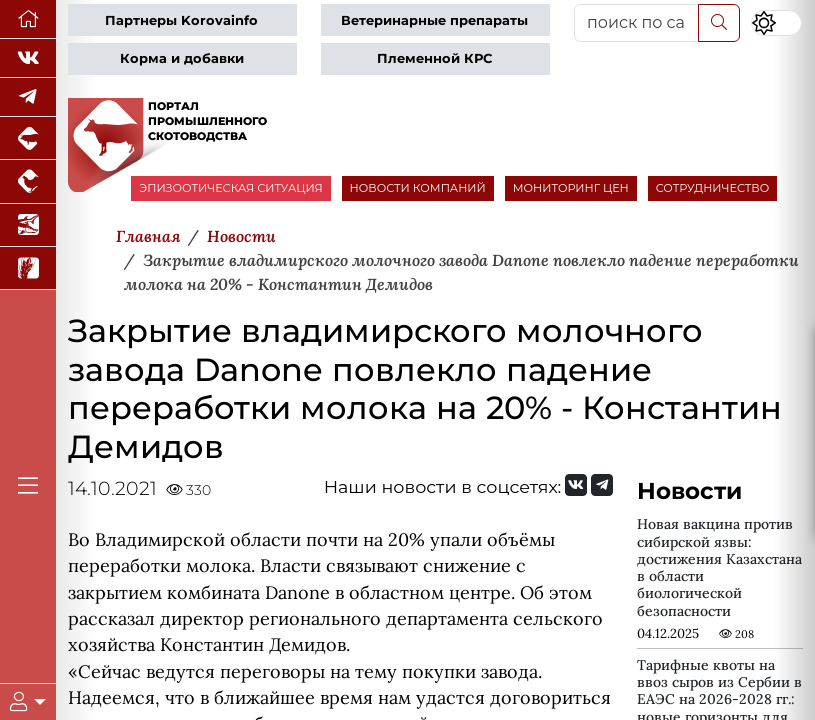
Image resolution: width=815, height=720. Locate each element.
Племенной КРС (434, 58)
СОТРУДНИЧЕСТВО (713, 188)
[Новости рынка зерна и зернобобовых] (28, 268)
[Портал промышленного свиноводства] (28, 138)
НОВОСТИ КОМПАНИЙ (418, 188)
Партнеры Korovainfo (181, 20)
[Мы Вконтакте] (28, 58)
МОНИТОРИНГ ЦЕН (571, 188)
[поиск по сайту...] (636, 23)
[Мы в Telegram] (28, 97)
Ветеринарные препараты (434, 20)
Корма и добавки (182, 58)
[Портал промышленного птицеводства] (28, 181)
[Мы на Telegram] (602, 485)
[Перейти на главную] (28, 19)
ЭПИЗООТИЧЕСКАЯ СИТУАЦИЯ (230, 188)
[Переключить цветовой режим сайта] (776, 23)
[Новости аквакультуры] (28, 225)
